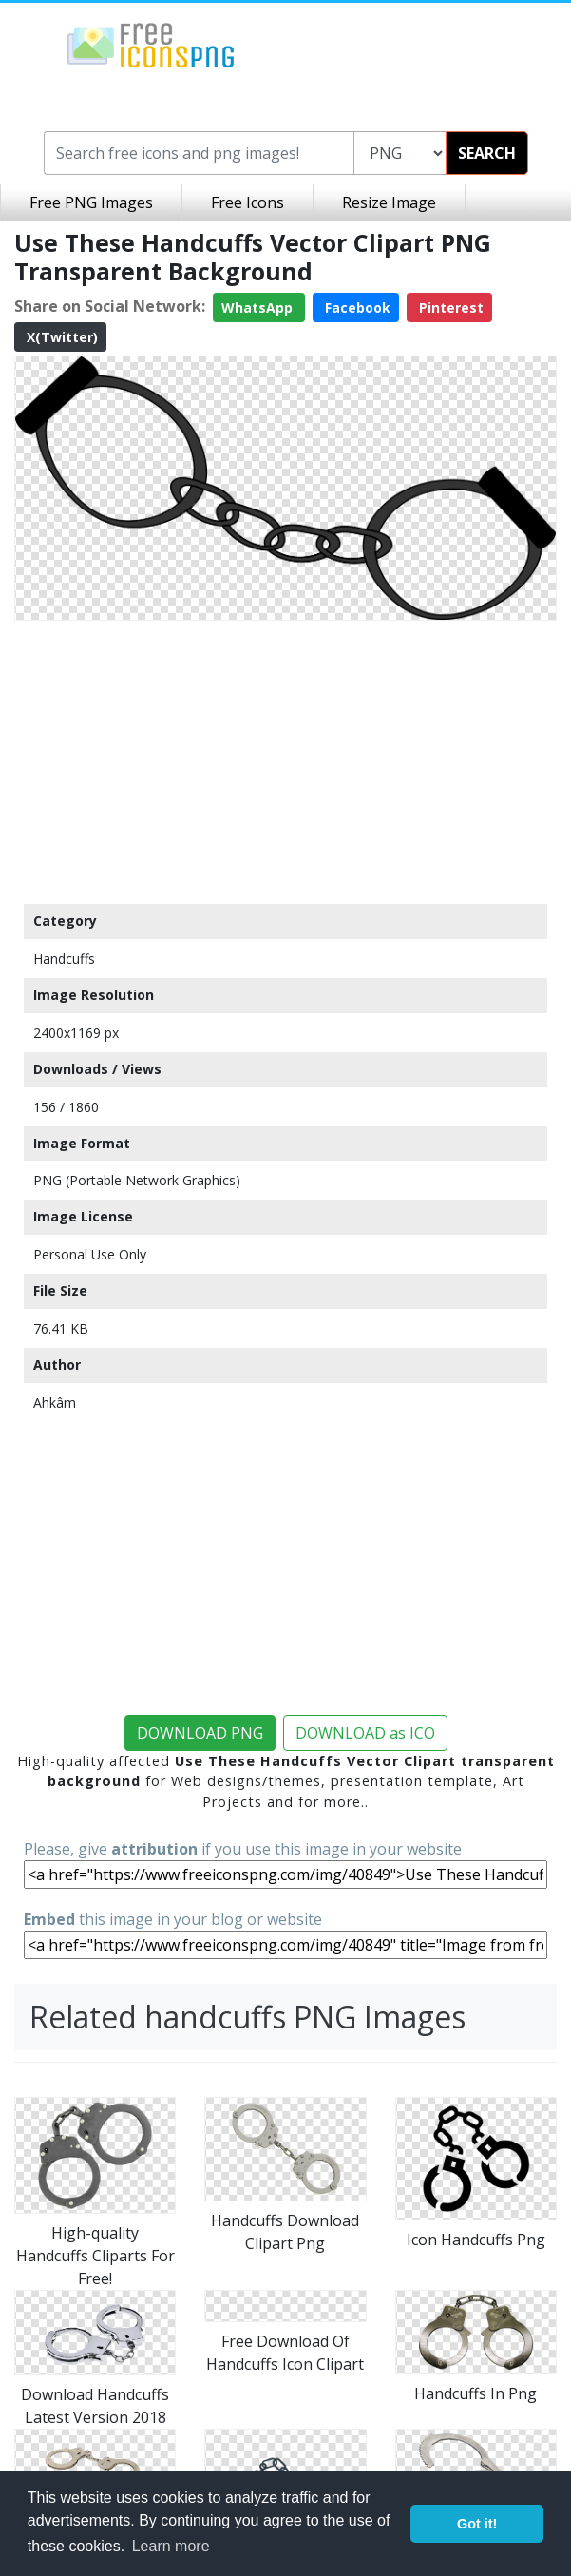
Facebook (355, 307)
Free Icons (247, 202)
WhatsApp (258, 307)
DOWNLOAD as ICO (365, 1732)
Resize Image (389, 202)
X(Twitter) (60, 337)
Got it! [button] (477, 2523)
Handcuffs (64, 959)
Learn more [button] (171, 2546)
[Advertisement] (285, 761)
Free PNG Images (91, 202)
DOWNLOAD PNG (200, 1732)
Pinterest (449, 307)
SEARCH (487, 153)
